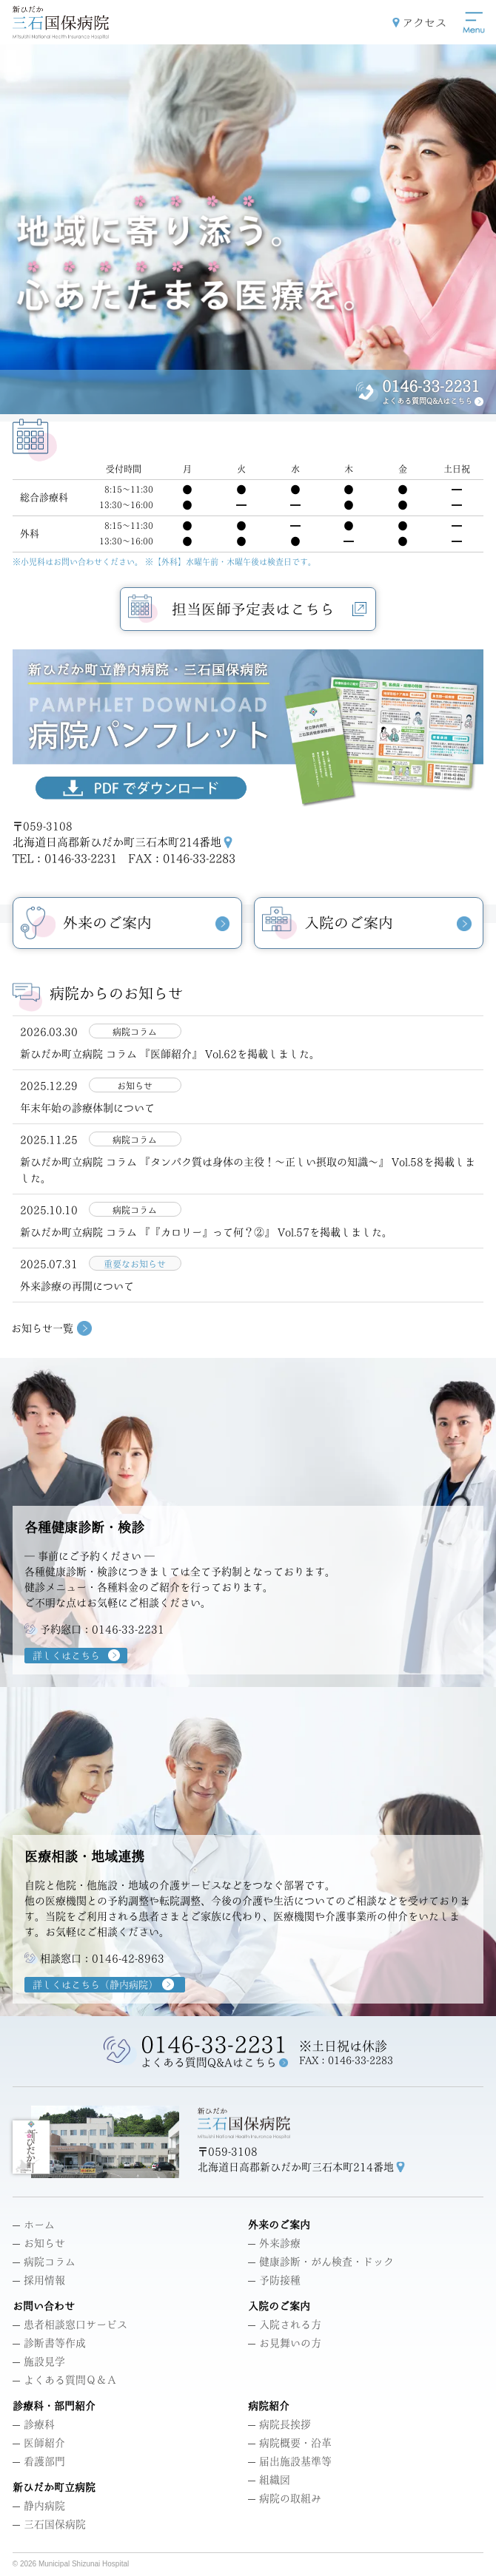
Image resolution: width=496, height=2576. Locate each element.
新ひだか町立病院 (54, 2488)
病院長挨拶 (279, 2425)
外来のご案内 (279, 2225)
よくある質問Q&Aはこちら (427, 401)
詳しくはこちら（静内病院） (95, 1985)
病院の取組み (284, 2499)
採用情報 (39, 2281)
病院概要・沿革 (290, 2443)
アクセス (424, 22)
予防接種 (274, 2281)
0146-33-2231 (431, 386)
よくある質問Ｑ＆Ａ (65, 2381)
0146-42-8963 (128, 1958)
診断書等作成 (49, 2344)
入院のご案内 (279, 2307)
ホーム (34, 2225)
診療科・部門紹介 (54, 2406)
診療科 (34, 2425)
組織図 (269, 2480)
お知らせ (39, 2244)
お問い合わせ (44, 2307)
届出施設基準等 (290, 2462)
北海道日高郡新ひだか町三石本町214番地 (117, 842)
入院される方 (284, 2325)
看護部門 (39, 2462)
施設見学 (39, 2362)
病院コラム (44, 2262)
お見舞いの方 (284, 2344)
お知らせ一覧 (42, 1328)
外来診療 (274, 2244)
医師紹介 (39, 2443)
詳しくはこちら (66, 1655)
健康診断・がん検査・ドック (321, 2262)
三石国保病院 (49, 2525)
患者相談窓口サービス (70, 2325)
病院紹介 (268, 2406)
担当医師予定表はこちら (269, 610)
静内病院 (39, 2506)
